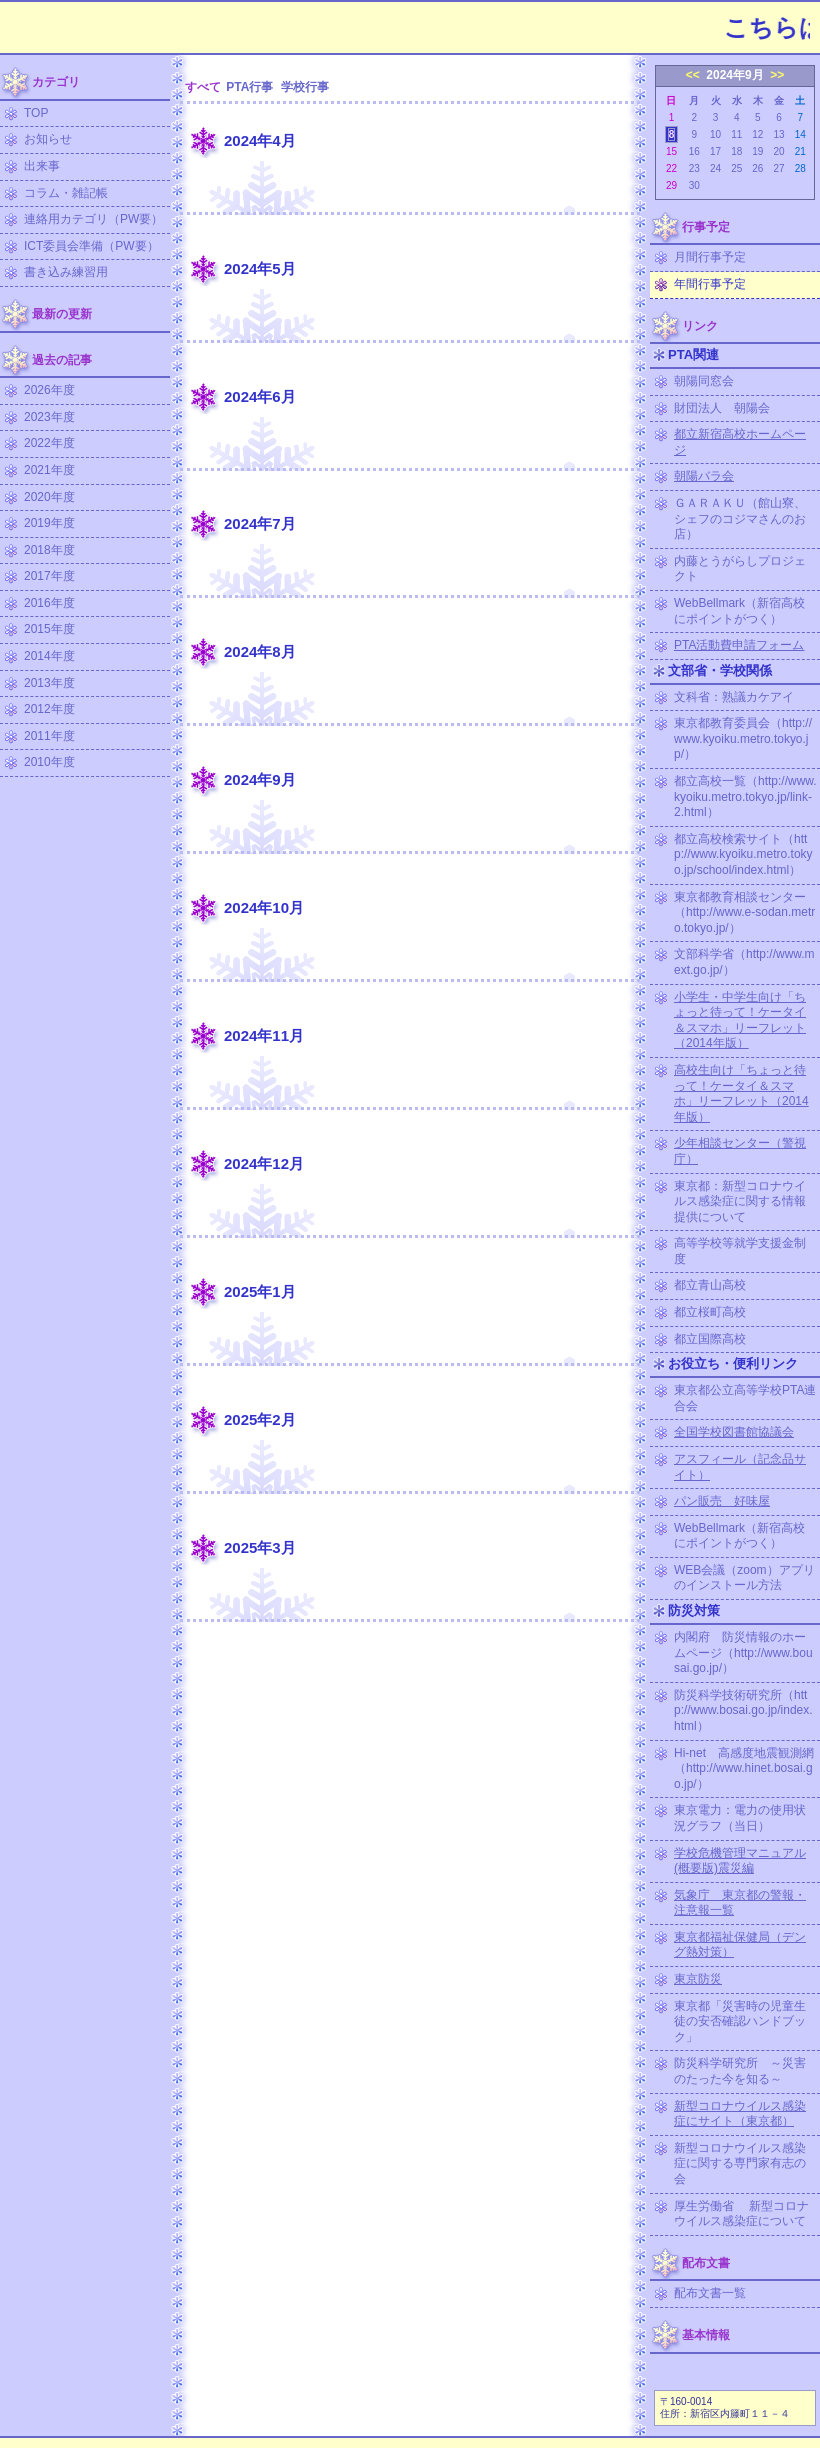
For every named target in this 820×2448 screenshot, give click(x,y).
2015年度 (49, 629)
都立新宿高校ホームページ (740, 442)
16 (694, 151)
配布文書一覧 (710, 2293)
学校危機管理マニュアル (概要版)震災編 (740, 1861)
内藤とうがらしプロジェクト (740, 569)
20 (778, 151)
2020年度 (49, 497)
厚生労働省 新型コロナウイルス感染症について (741, 2214)
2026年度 (49, 390)
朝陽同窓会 (704, 381)
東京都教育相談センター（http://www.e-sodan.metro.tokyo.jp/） (744, 912)
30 (694, 185)
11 (736, 134)
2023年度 (49, 417)
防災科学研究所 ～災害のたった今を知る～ (740, 2071)
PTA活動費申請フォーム (739, 645)
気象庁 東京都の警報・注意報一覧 (740, 1903)
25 (736, 168)
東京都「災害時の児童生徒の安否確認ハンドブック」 (740, 2021)
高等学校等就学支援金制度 (740, 1251)
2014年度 (49, 656)
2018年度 (49, 550)
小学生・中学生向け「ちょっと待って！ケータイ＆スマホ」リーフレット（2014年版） (740, 1020)
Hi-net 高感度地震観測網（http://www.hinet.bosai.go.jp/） (744, 1768)
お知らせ (48, 139)
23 (694, 168)
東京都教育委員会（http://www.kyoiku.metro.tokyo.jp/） (743, 738)
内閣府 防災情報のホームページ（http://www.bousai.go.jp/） (743, 1652)
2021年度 (49, 470)
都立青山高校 (710, 1285)
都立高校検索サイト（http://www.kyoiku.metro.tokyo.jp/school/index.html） (743, 854)
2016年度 (49, 603)
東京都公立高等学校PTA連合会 (745, 1398)
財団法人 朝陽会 (722, 408)
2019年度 (49, 523)
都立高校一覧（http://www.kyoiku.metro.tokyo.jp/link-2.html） (745, 796)
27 (778, 168)
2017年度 (49, 576)
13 (778, 134)
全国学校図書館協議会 (734, 1432)
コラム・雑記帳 (66, 193)
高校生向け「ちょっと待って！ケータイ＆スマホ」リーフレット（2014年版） (741, 1093)
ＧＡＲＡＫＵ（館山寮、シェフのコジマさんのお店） (740, 518)
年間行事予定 (710, 284)
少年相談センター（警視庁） (740, 1151)
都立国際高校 (710, 1339)
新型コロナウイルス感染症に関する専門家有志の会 (740, 2163)
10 (715, 134)
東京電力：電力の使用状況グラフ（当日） (740, 1818)
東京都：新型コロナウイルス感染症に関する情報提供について (740, 1201)
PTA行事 (249, 87)
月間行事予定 (710, 257)
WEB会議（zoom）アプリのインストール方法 (744, 1578)
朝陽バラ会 (704, 476)
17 (715, 151)
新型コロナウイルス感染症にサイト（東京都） (740, 2114)
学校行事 (305, 87)
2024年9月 (734, 75)
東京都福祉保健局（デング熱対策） (740, 1945)
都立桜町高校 (710, 1312)
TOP (36, 113)
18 (736, 151)
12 (757, 134)
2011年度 (49, 736)
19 (757, 151)
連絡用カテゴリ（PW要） (93, 219)
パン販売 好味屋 (722, 1501)
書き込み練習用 (66, 272)
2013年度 (49, 683)
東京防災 (698, 1979)
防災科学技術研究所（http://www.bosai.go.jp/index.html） (743, 1710)
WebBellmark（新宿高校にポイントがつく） (739, 611)
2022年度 (49, 443)
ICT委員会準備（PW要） (91, 246)
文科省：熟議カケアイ (734, 697)
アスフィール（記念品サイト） (740, 1467)
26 (757, 168)
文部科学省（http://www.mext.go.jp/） (744, 962)
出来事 (42, 166)
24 (715, 168)
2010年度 (49, 762)
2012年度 (49, 709)
